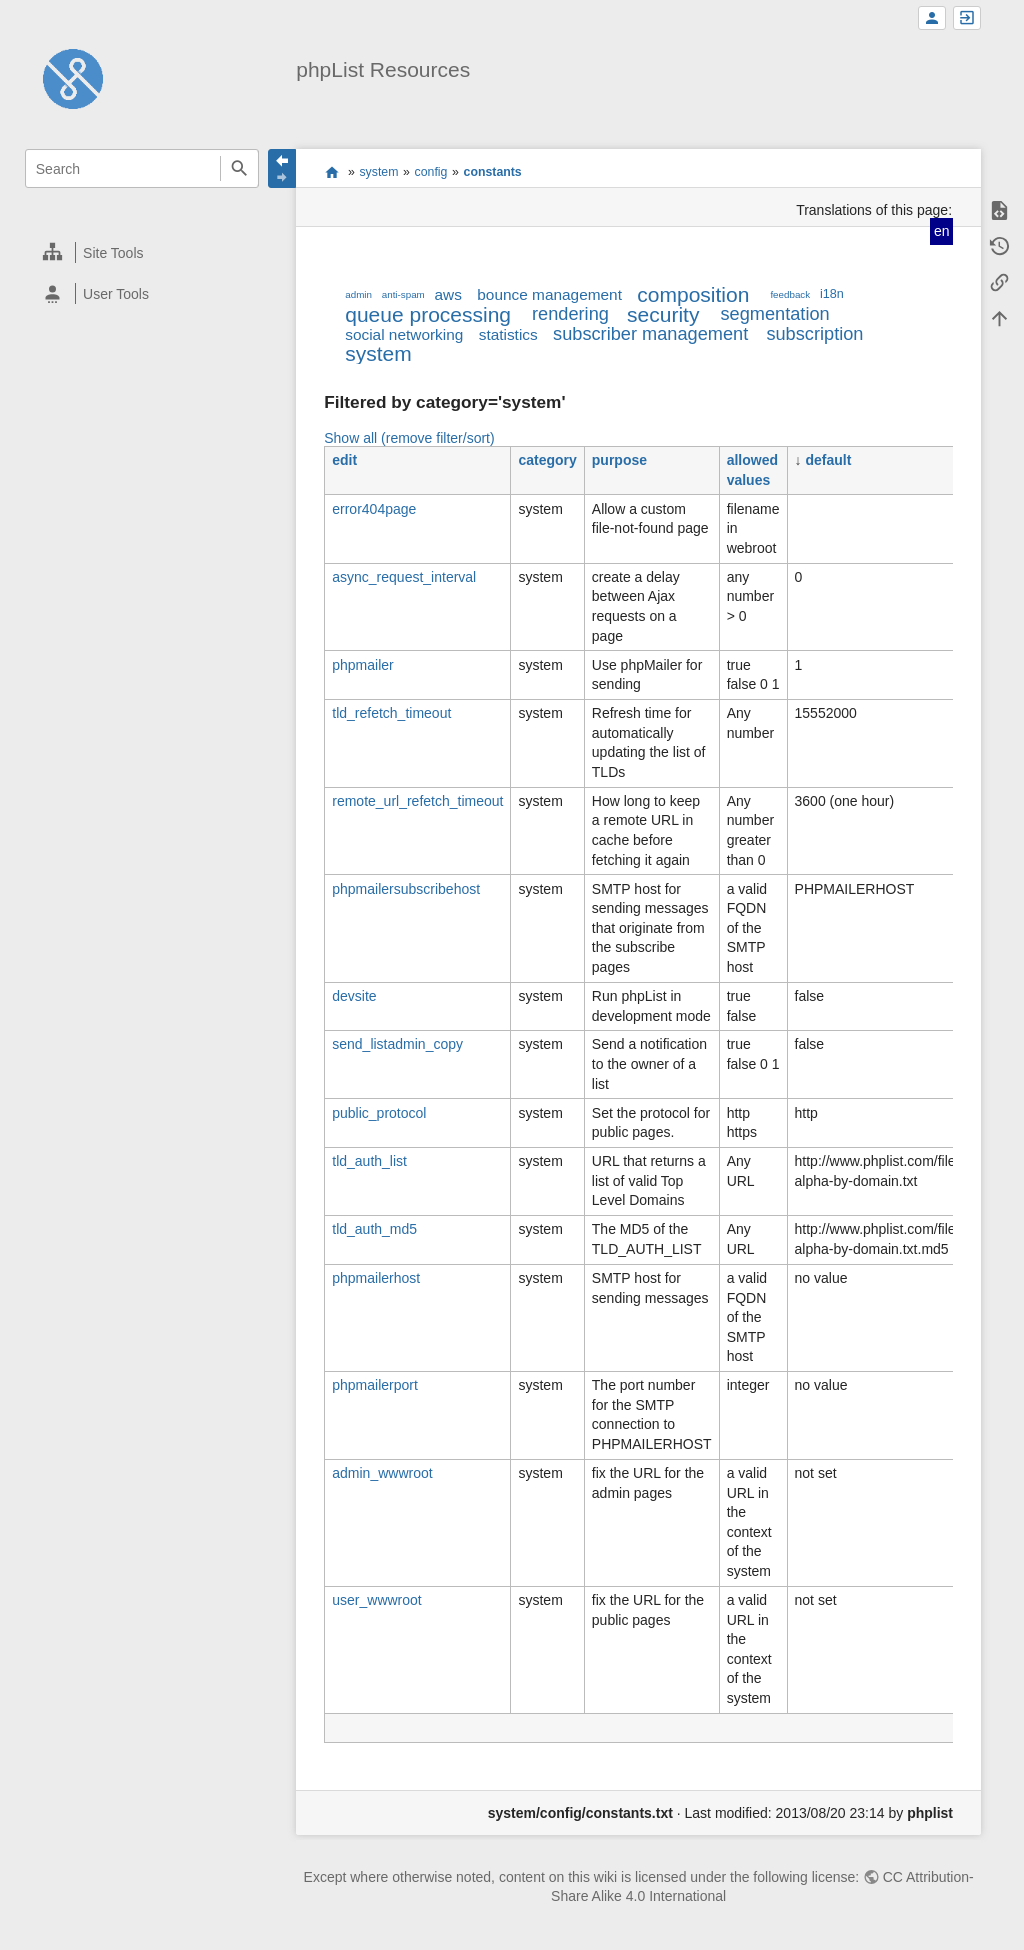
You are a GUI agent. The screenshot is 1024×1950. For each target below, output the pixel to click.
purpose (619, 460)
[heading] (142, 252)
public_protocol (379, 1113)
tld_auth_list (369, 1161)
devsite (354, 996)
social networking (404, 334)
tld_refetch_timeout (391, 713)
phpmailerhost (376, 1278)
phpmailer (362, 665)
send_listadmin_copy (397, 1044)
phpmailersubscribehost (406, 889)
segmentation (774, 314)
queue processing (428, 314)
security (663, 314)
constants (493, 172)
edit (344, 460)
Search (239, 168)
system (378, 172)
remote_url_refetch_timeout (417, 801)
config (431, 172)
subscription (814, 334)
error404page (374, 509)
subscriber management (650, 334)
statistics (508, 334)
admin (358, 294)
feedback (790, 294)
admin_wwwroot (382, 1473)
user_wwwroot (376, 1600)
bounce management (549, 294)
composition (693, 294)
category (547, 460)
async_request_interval (404, 577)
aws (448, 294)
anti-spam (403, 294)
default (828, 460)
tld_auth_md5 (374, 1229)
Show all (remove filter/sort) (409, 438)
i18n (832, 294)
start (331, 172)
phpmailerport (375, 1385)
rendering (570, 314)
